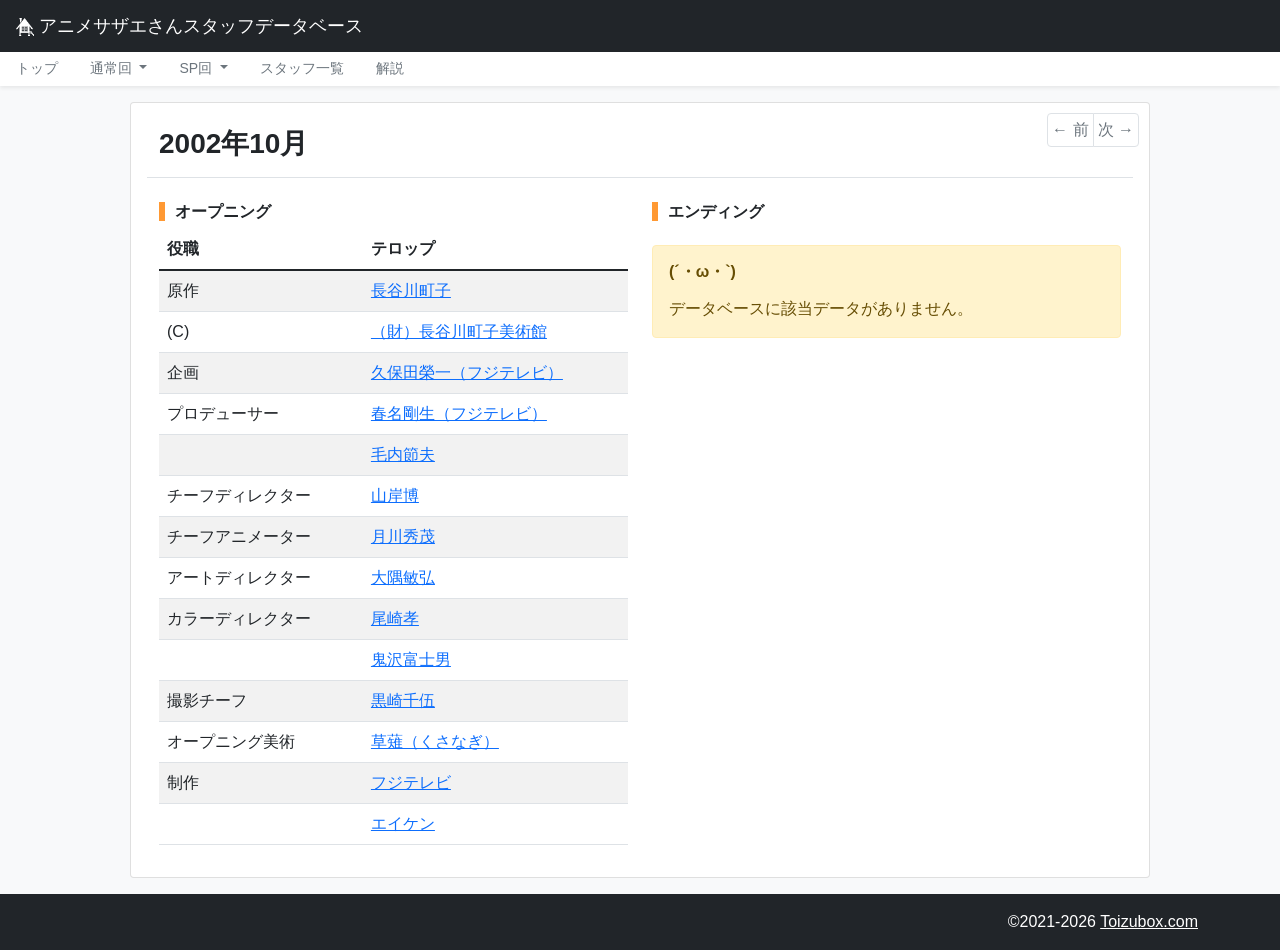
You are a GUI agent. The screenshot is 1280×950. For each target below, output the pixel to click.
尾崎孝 (395, 618)
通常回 (113, 68)
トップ (37, 68)
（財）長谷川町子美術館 (459, 331)
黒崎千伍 (403, 700)
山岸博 (395, 495)
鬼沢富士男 (411, 659)
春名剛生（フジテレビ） (459, 413)
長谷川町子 (411, 290)
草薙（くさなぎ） (435, 741)
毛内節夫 (403, 454)
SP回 (197, 68)
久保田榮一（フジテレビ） (467, 372)
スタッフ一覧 (302, 68)
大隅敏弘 (403, 577)
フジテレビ (411, 782)
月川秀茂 (403, 536)
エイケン (403, 823)
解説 (390, 68)
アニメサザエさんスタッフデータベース (189, 26)
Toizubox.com (1149, 921)
